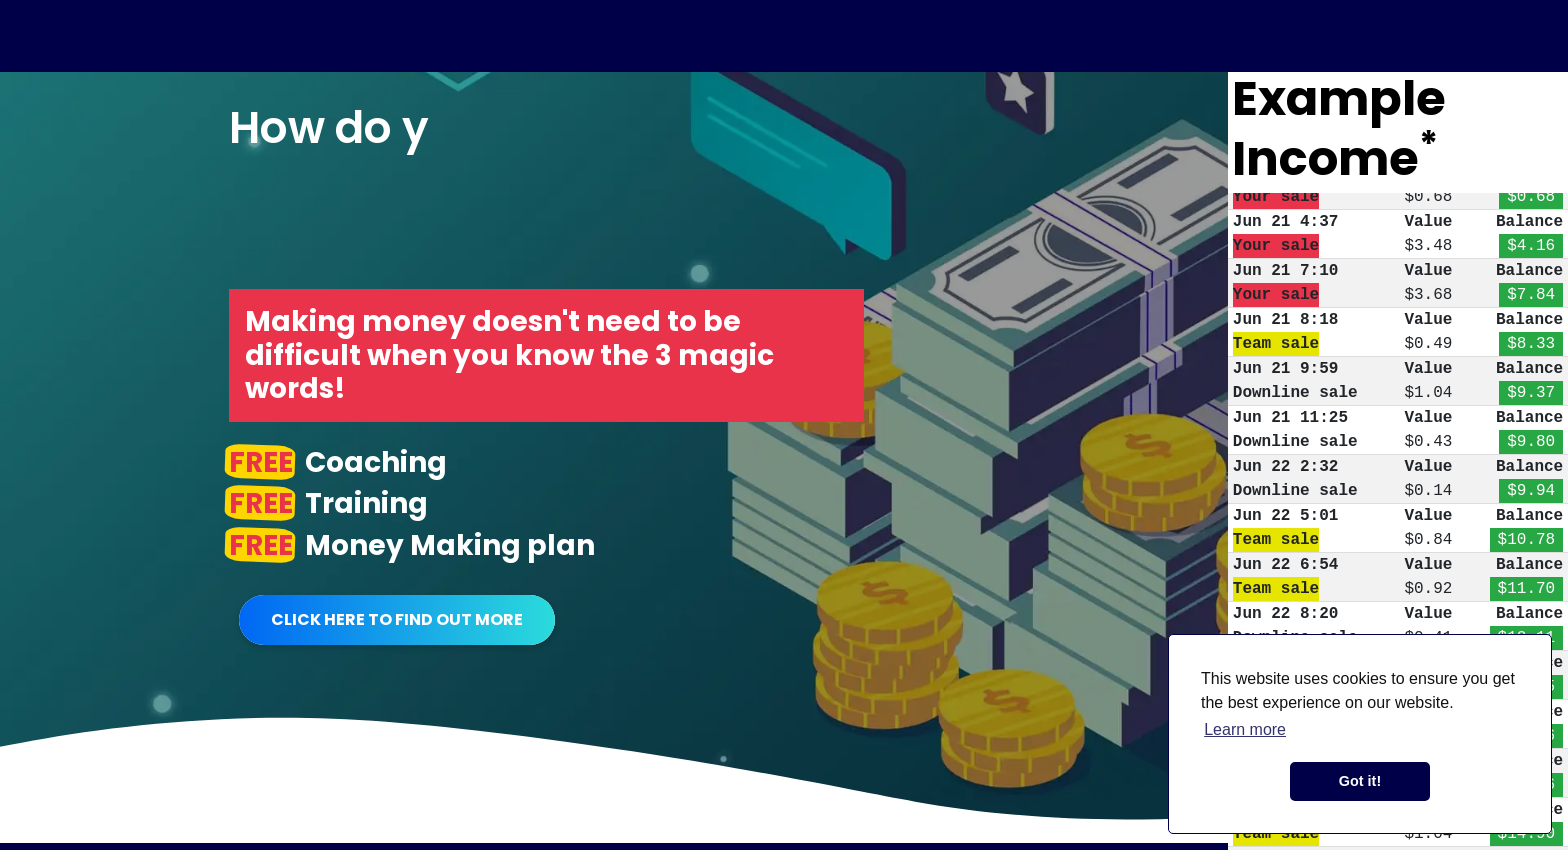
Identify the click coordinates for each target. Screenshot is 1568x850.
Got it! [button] (1360, 781)
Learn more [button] (1245, 729)
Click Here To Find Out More (397, 619)
